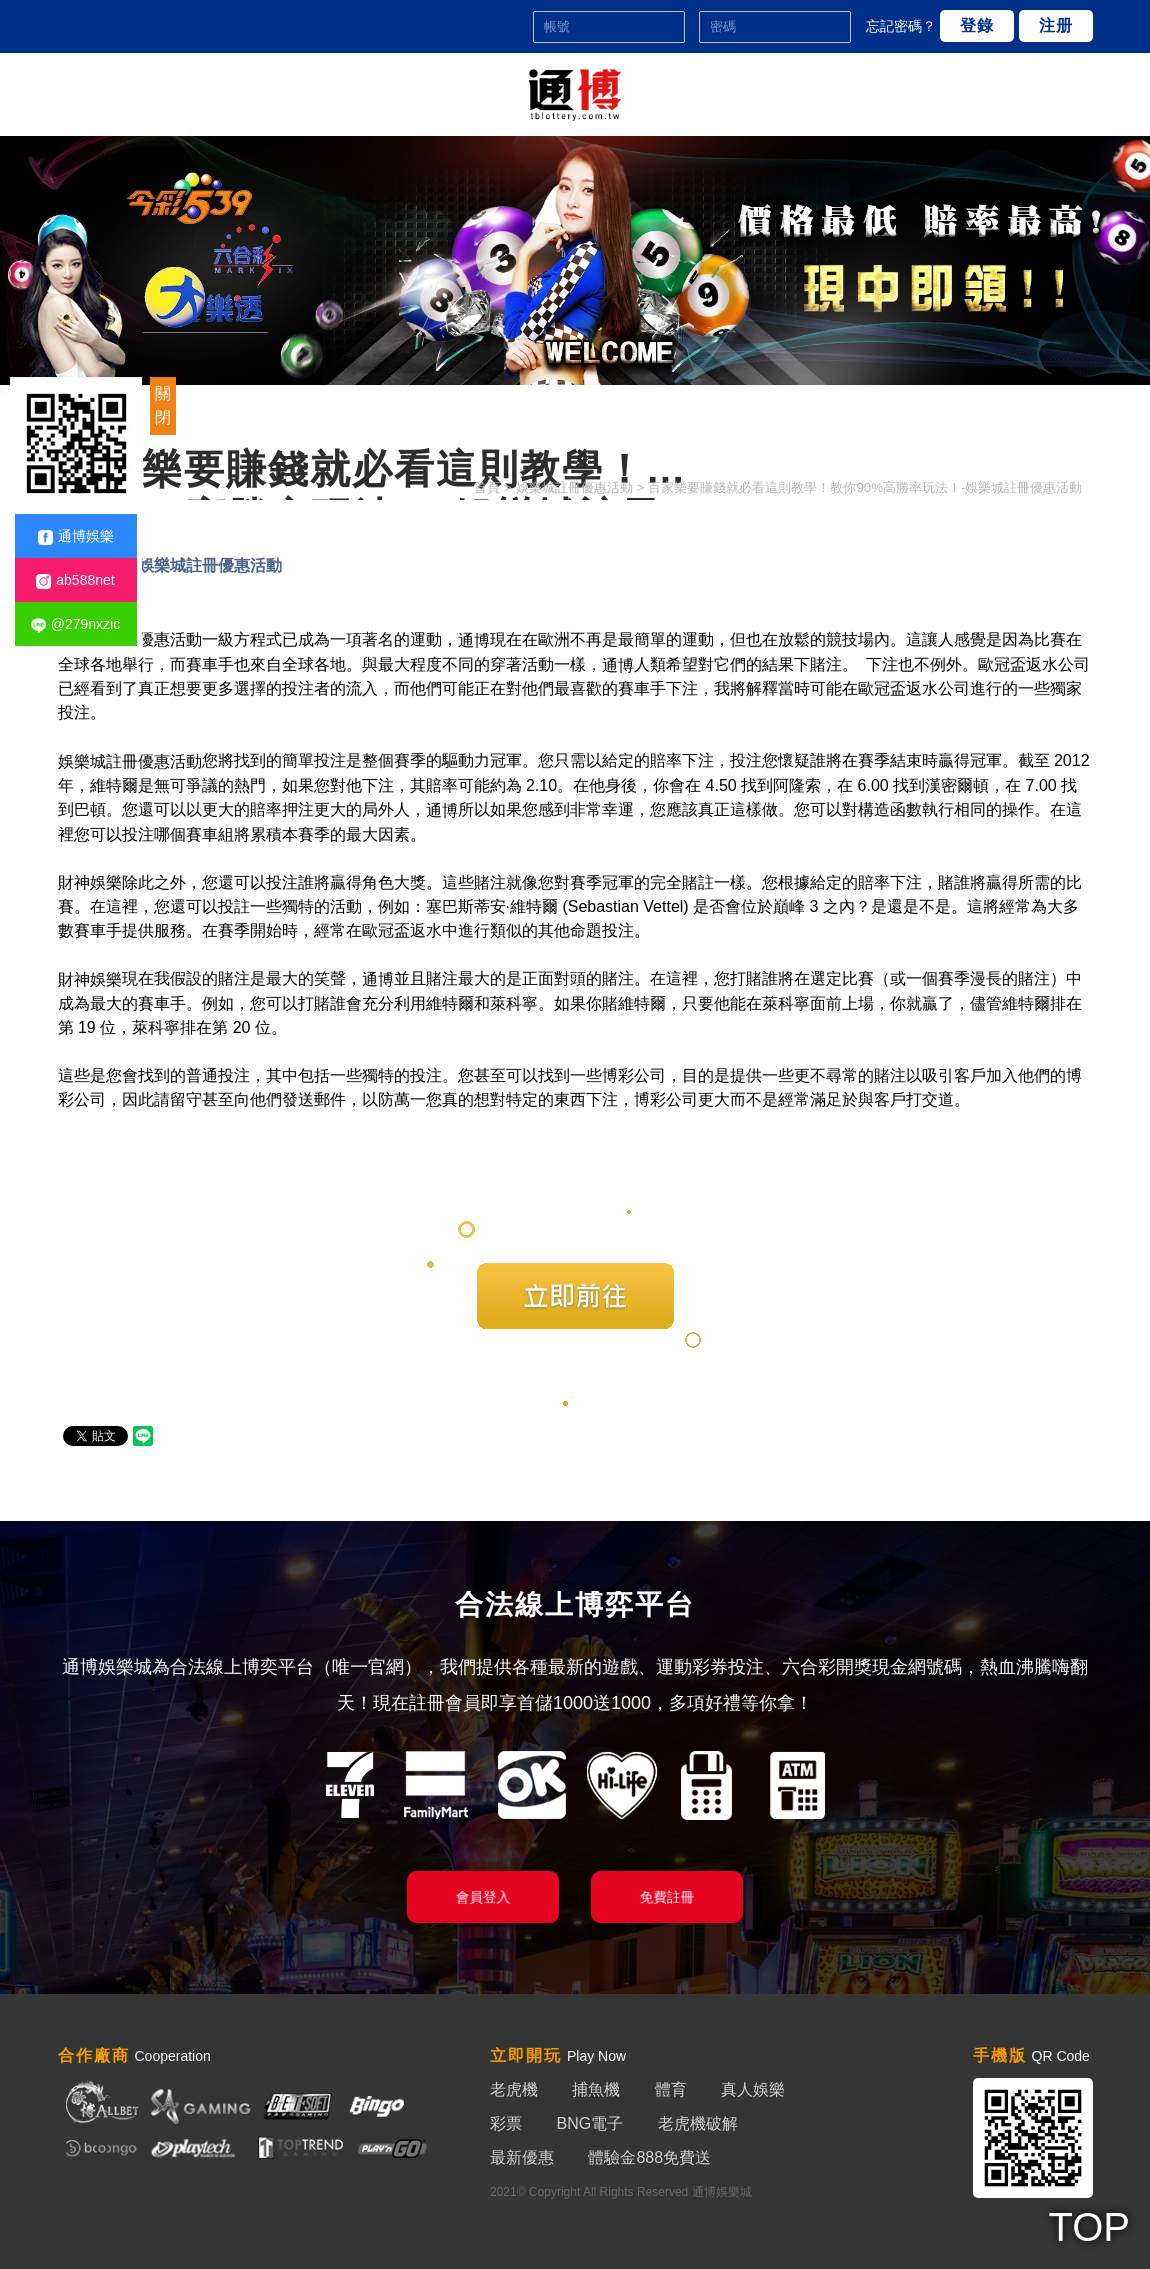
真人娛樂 (753, 2089)
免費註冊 (666, 1896)
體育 (671, 2089)
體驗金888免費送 (649, 2157)
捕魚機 (596, 2089)
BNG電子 (589, 2123)
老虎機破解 (698, 2123)
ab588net (75, 580)
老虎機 (514, 2089)
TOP (1089, 2227)
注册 (1056, 25)
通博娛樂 (76, 536)
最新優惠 (522, 2157)
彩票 (506, 2123)
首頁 (487, 487)
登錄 (977, 25)
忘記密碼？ (901, 26)
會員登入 (482, 1896)
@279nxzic (75, 624)
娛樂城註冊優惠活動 (574, 487)
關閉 (163, 405)
